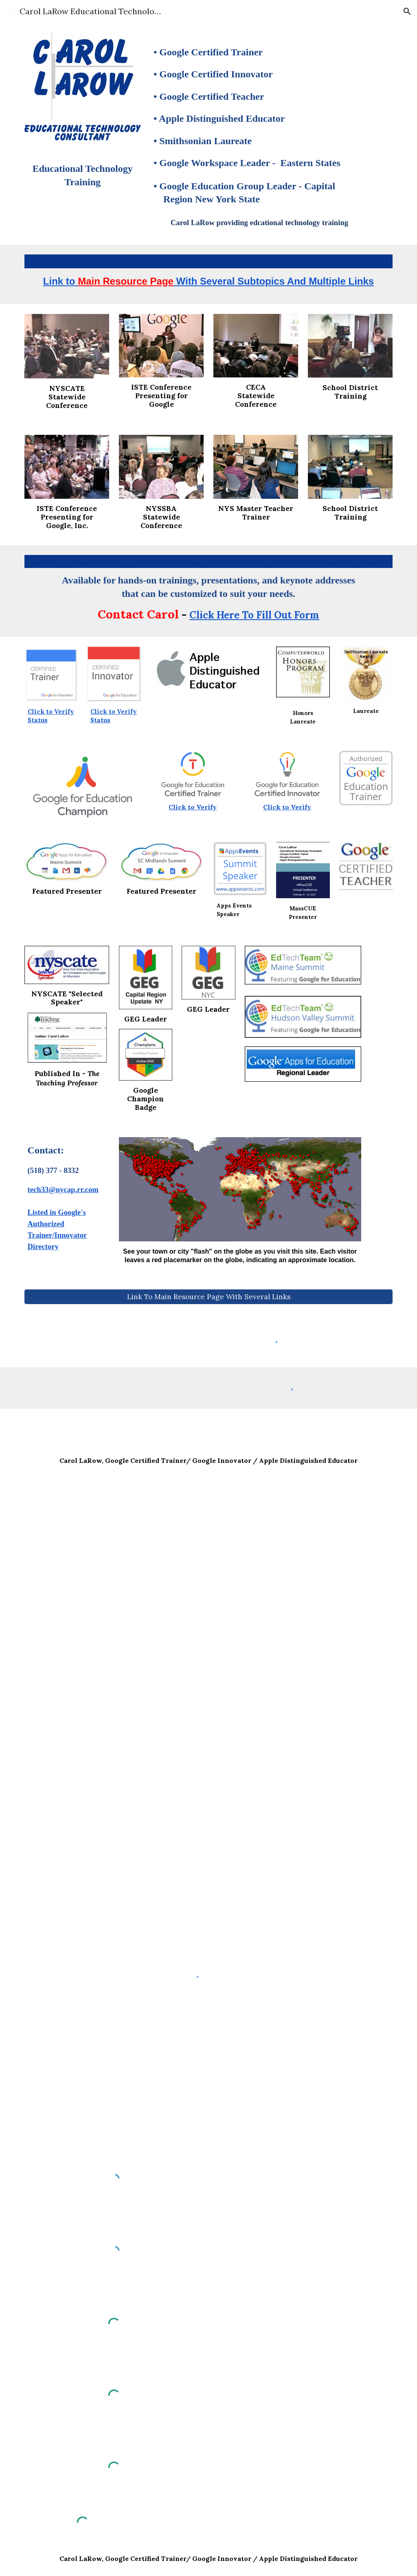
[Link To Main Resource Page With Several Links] (209, 1296)
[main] (82, 178)
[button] (10, 11)
